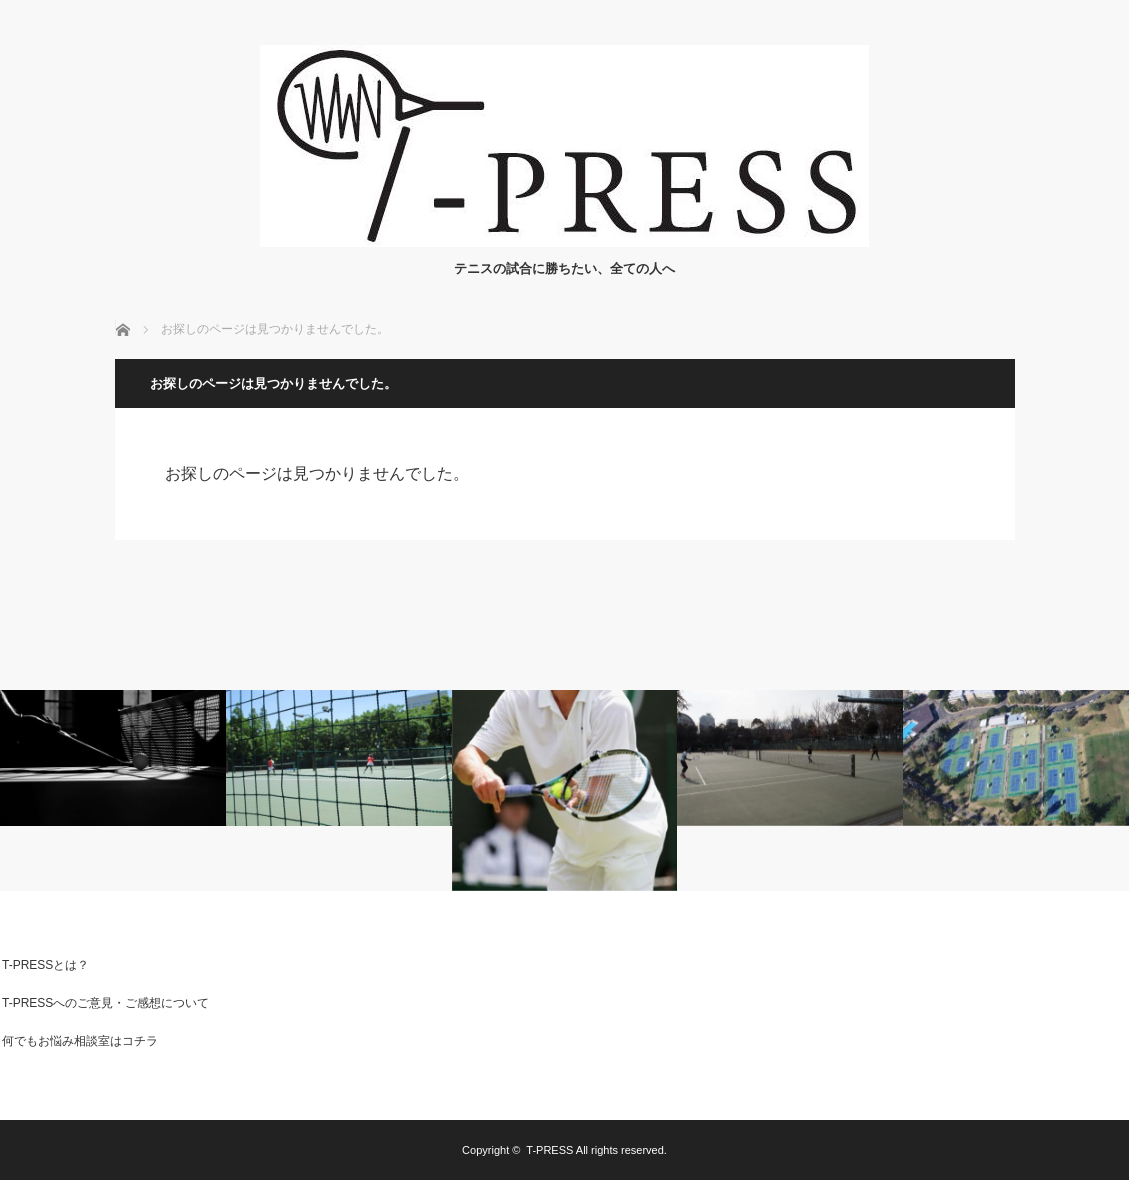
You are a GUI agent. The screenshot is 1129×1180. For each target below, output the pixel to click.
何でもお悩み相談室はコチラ (80, 1041)
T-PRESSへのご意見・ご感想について (105, 1003)
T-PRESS (549, 1150)
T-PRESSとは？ (45, 965)
